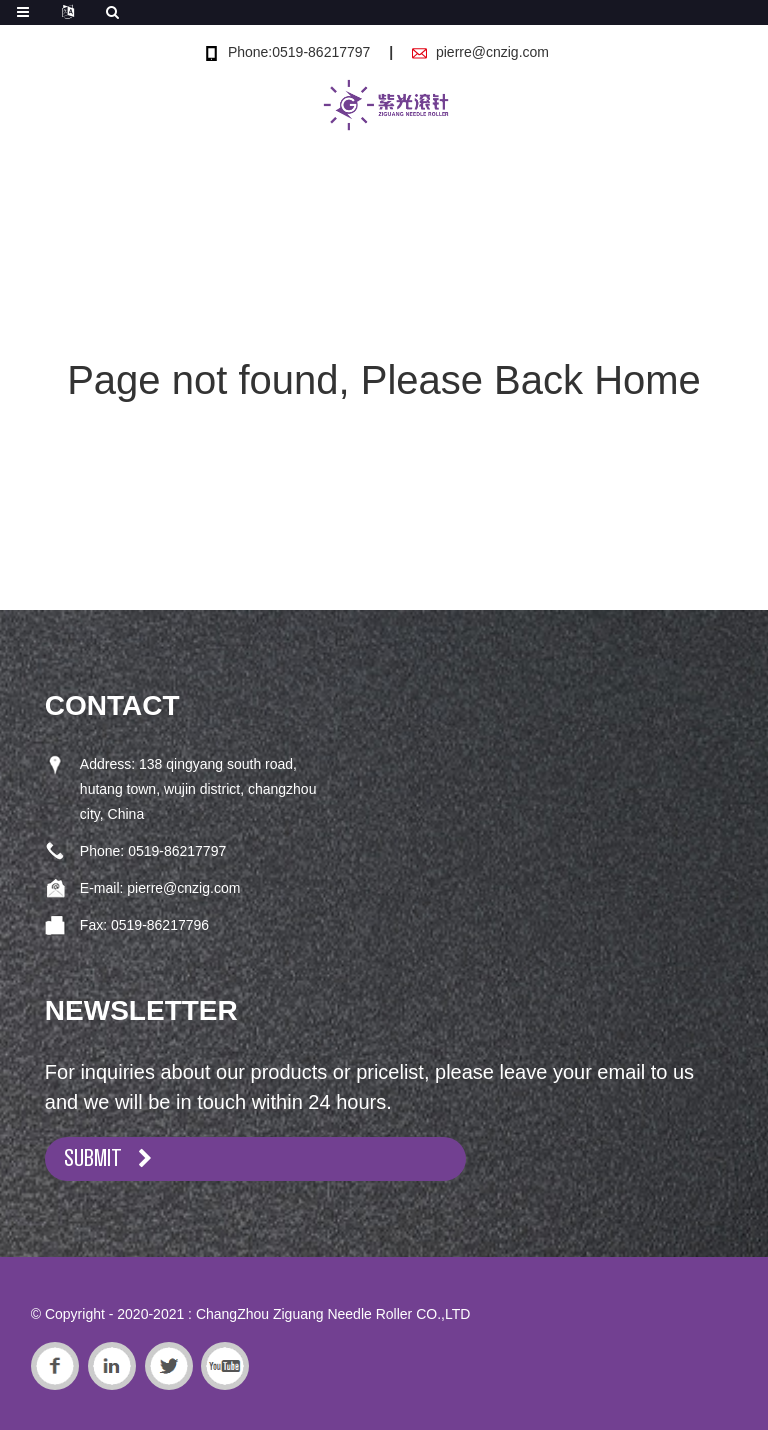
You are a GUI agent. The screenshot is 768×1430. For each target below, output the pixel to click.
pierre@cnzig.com (492, 52)
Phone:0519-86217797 (299, 52)
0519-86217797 (177, 851)
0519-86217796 (160, 925)
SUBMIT (93, 1158)
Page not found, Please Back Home (384, 380)
